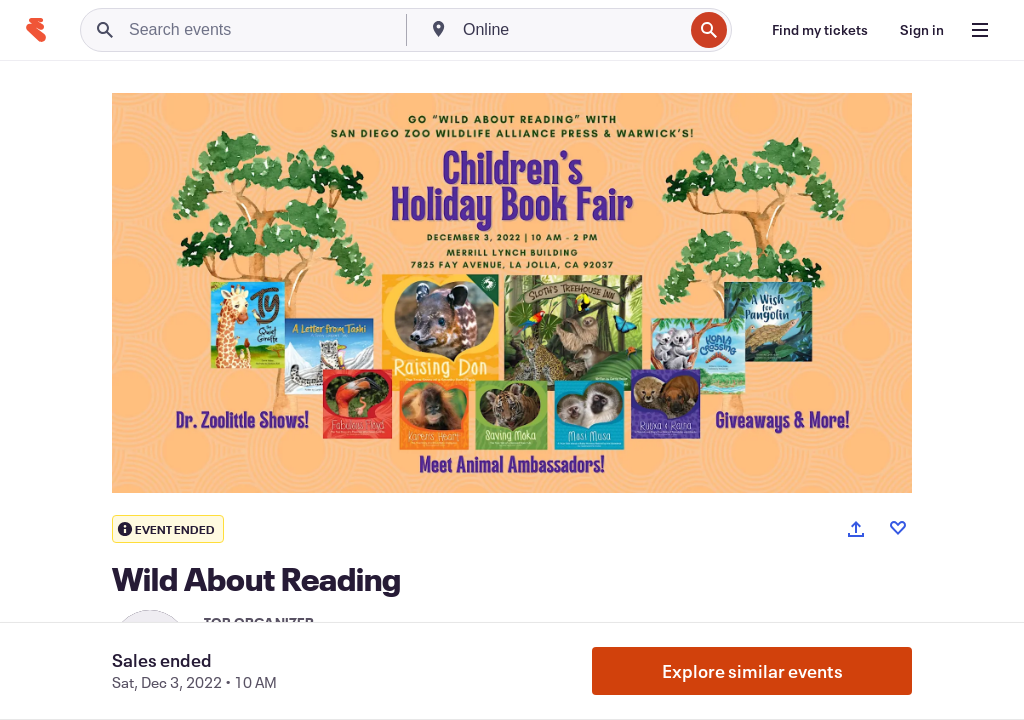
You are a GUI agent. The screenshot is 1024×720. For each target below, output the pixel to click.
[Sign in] (922, 30)
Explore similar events (752, 671)
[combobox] (571, 30)
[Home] (36, 30)
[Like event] (898, 528)
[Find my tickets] (820, 30)
